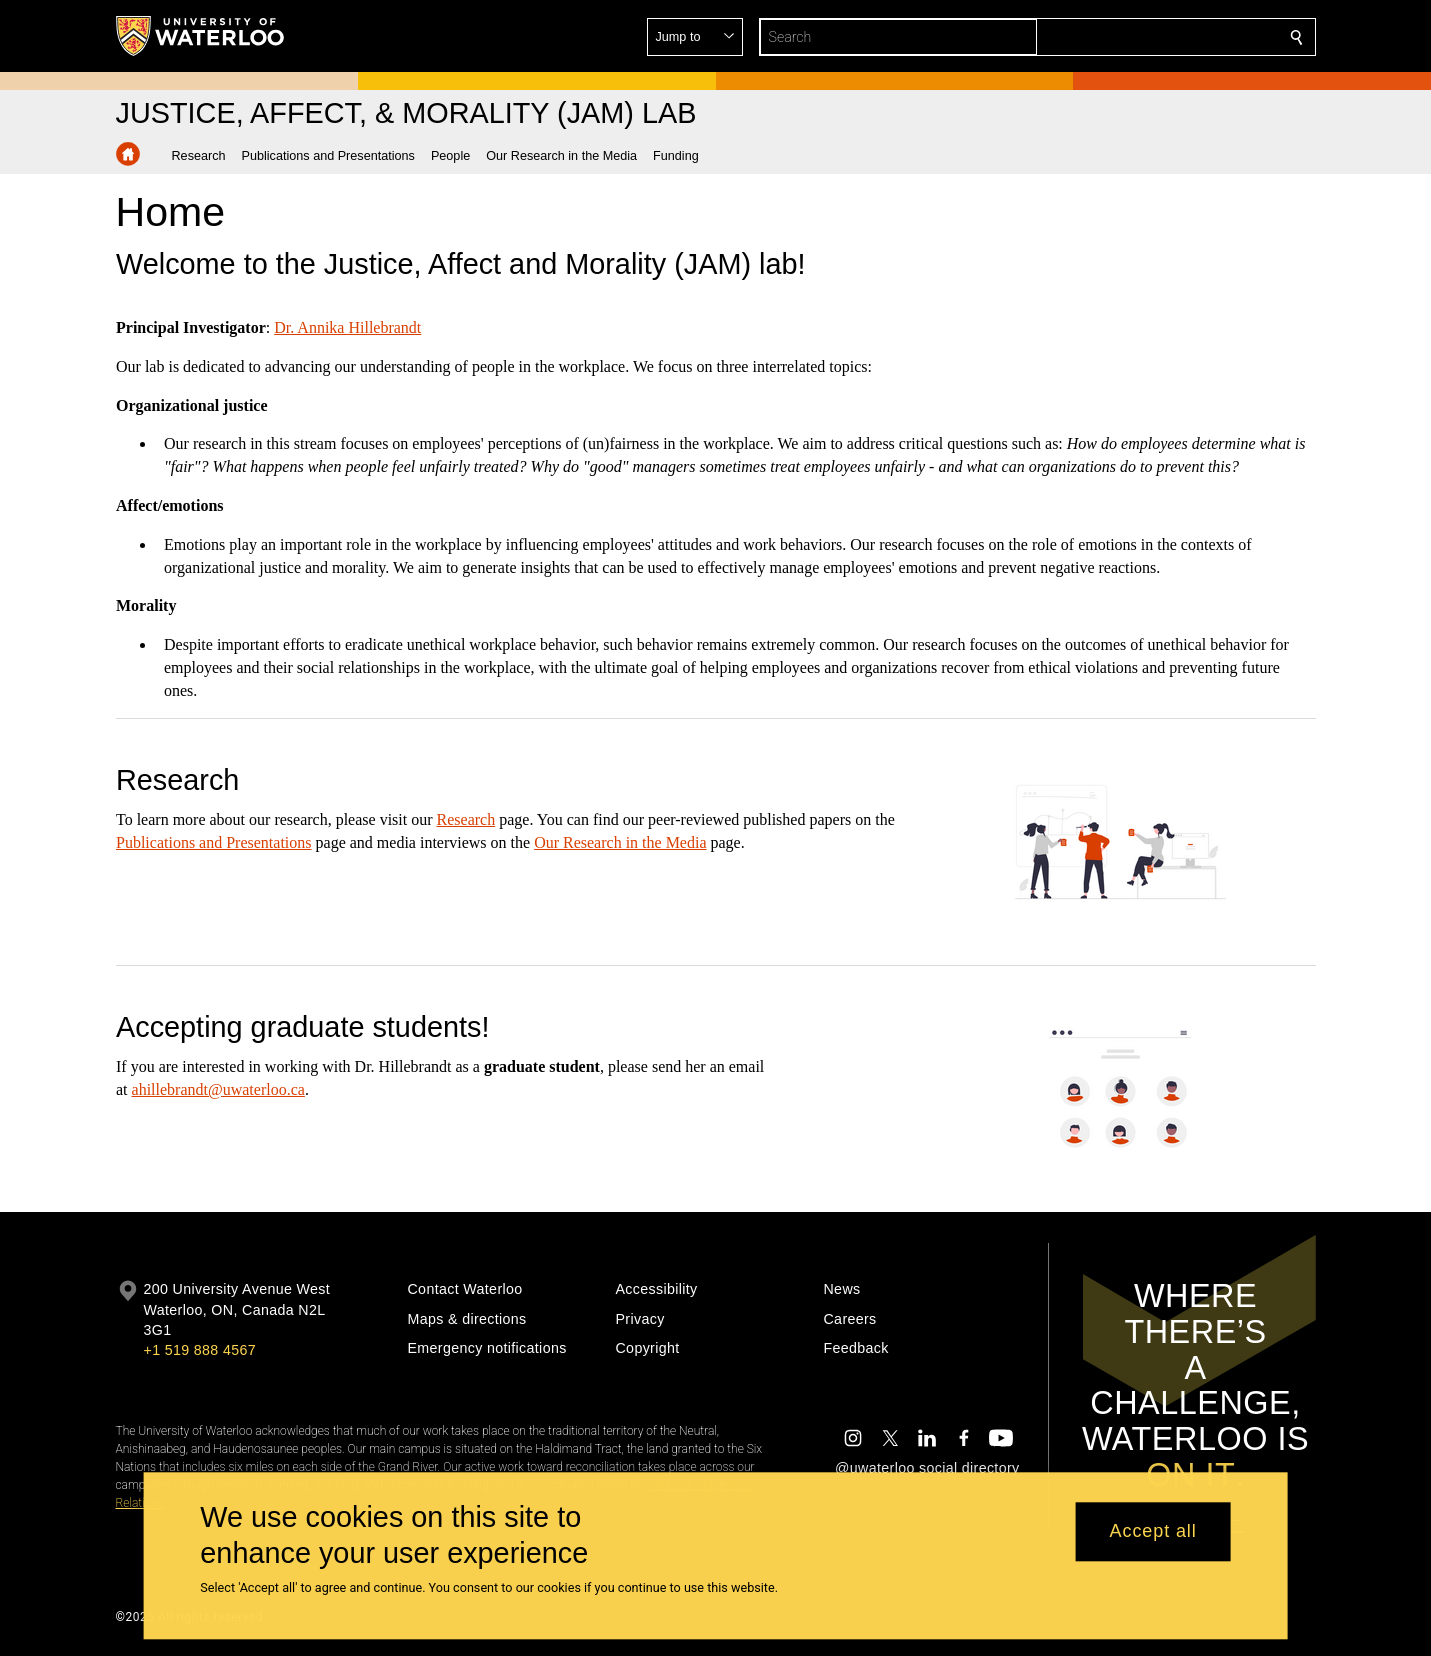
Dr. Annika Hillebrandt (347, 327)
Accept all (1153, 1532)
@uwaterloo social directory (927, 1468)
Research (465, 819)
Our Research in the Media (620, 842)
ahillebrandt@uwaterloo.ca (217, 1089)
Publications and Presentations (214, 842)
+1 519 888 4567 (200, 1350)
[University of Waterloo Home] (201, 36)
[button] (1152, 37)
